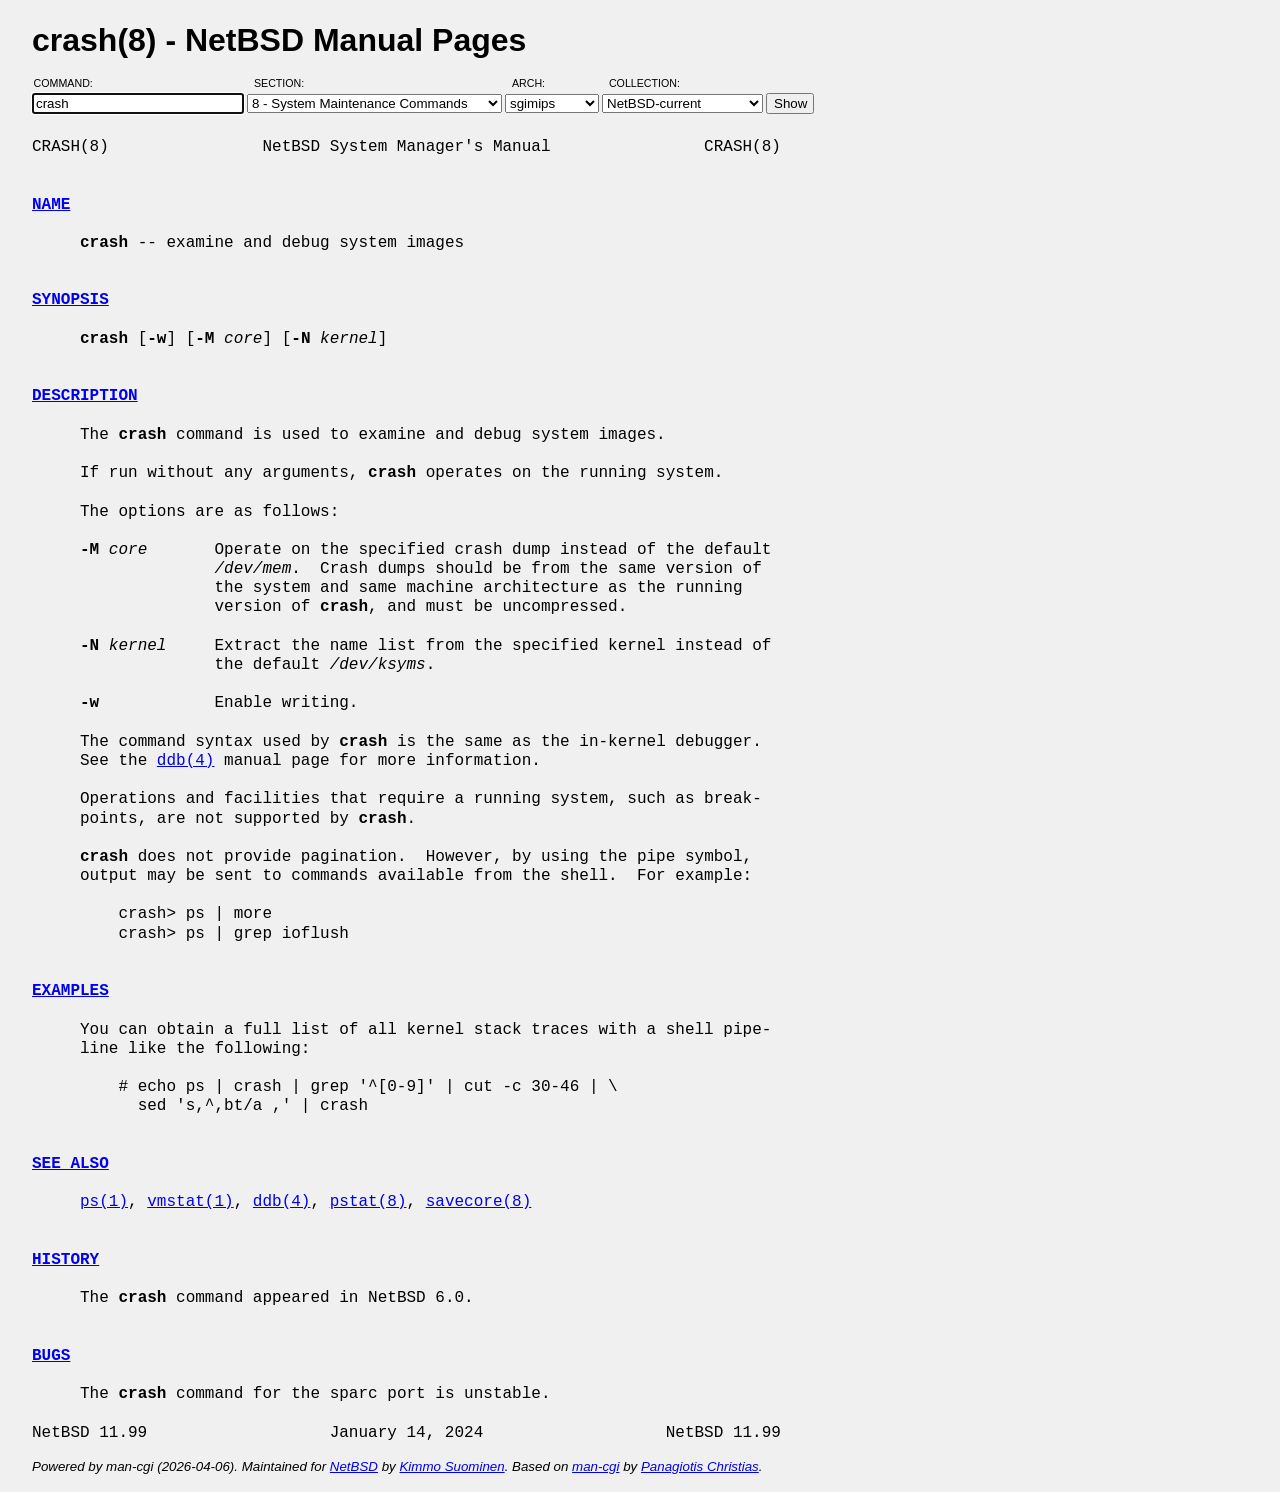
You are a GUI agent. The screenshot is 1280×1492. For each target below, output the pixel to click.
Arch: (537, 83)
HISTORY (65, 1260)
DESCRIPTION (85, 396)
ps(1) (104, 1202)
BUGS (51, 1356)
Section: (283, 83)
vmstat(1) (190, 1202)
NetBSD (354, 1466)
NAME (51, 205)
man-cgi (595, 1466)
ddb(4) (186, 761)
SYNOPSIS (70, 300)
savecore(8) (479, 1202)
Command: (69, 83)
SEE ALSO (70, 1164)
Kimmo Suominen (451, 1466)
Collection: (644, 83)
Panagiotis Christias (700, 1466)
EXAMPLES (70, 991)
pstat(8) (368, 1202)
